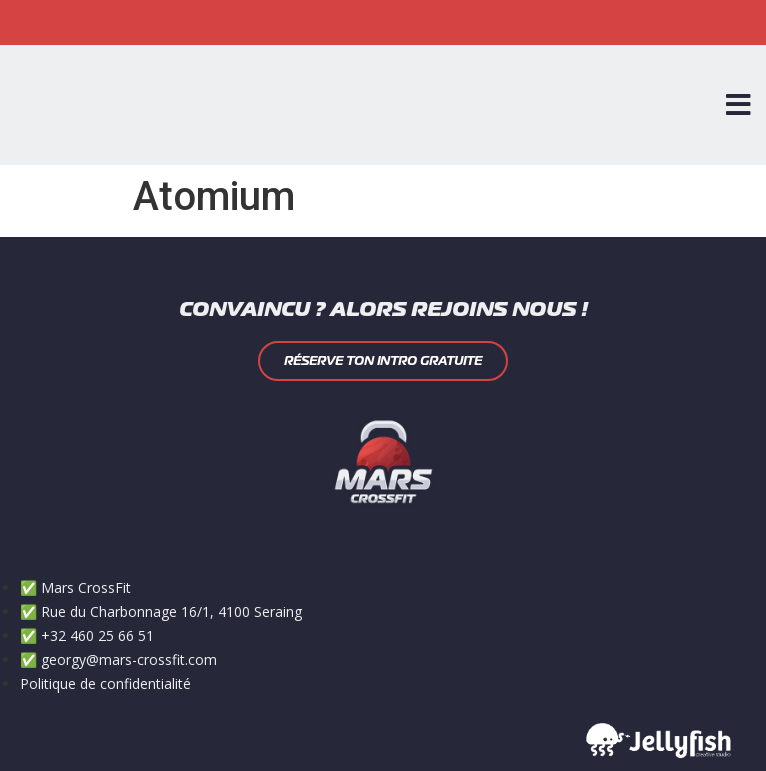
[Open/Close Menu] (738, 105)
